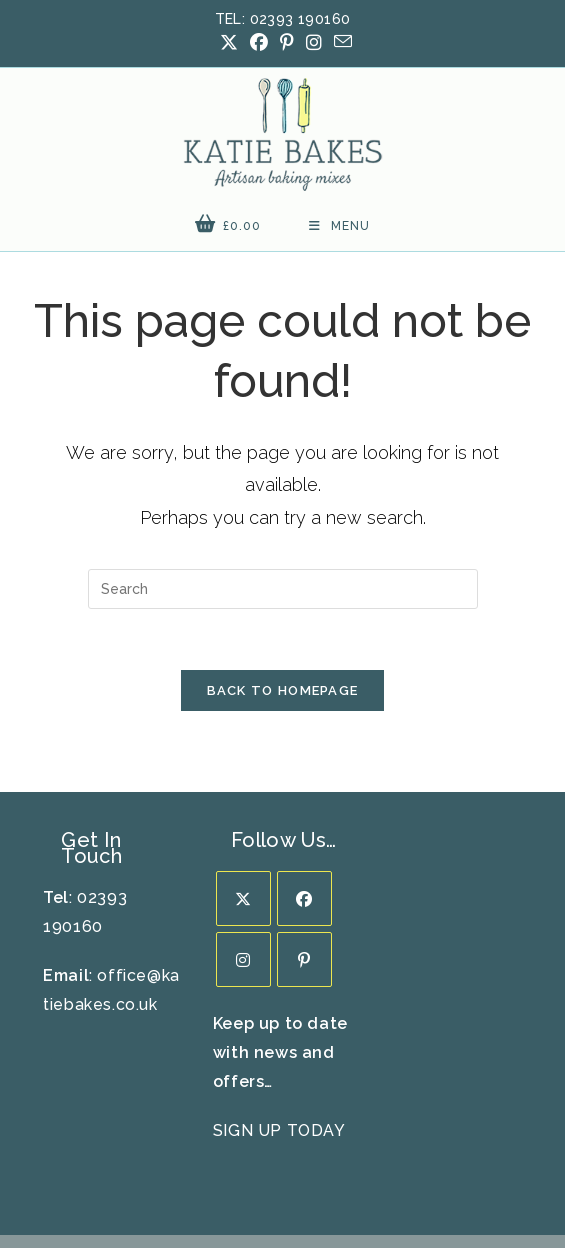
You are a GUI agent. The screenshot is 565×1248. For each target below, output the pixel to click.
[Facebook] (304, 814)
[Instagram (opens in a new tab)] (314, 43)
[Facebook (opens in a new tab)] (259, 43)
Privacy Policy (411, 1178)
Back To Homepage (283, 606)
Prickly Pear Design (324, 1221)
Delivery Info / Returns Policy (195, 1178)
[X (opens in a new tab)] (229, 43)
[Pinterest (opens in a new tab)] (287, 43)
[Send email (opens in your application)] (340, 42)
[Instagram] (243, 875)
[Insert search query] (283, 505)
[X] (243, 814)
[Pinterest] (304, 875)
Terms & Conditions (283, 1192)
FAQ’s (329, 1178)
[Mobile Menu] (339, 142)
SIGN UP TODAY (279, 1045)
